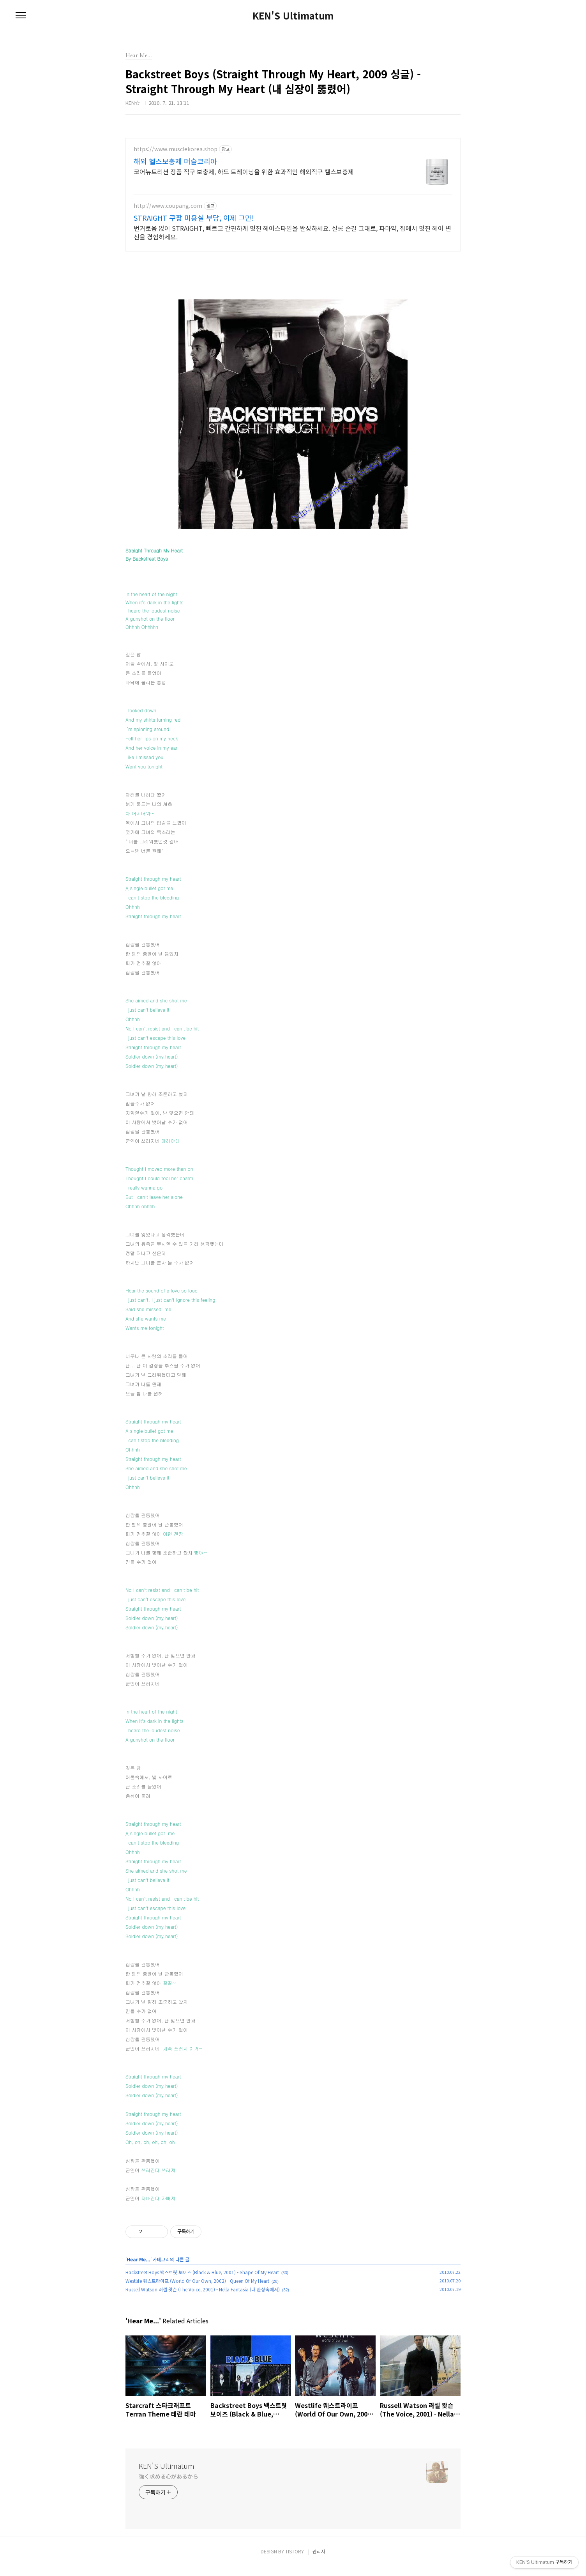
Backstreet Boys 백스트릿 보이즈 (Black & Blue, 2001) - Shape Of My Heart (202, 2281)
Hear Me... (138, 2268)
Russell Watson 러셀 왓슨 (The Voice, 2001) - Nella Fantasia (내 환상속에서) (202, 2298)
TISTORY (294, 2560)
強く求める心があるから (168, 2485)
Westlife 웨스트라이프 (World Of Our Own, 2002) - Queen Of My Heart (197, 2290)
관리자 (318, 2560)
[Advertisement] (293, 192)
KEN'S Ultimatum (293, 15)
